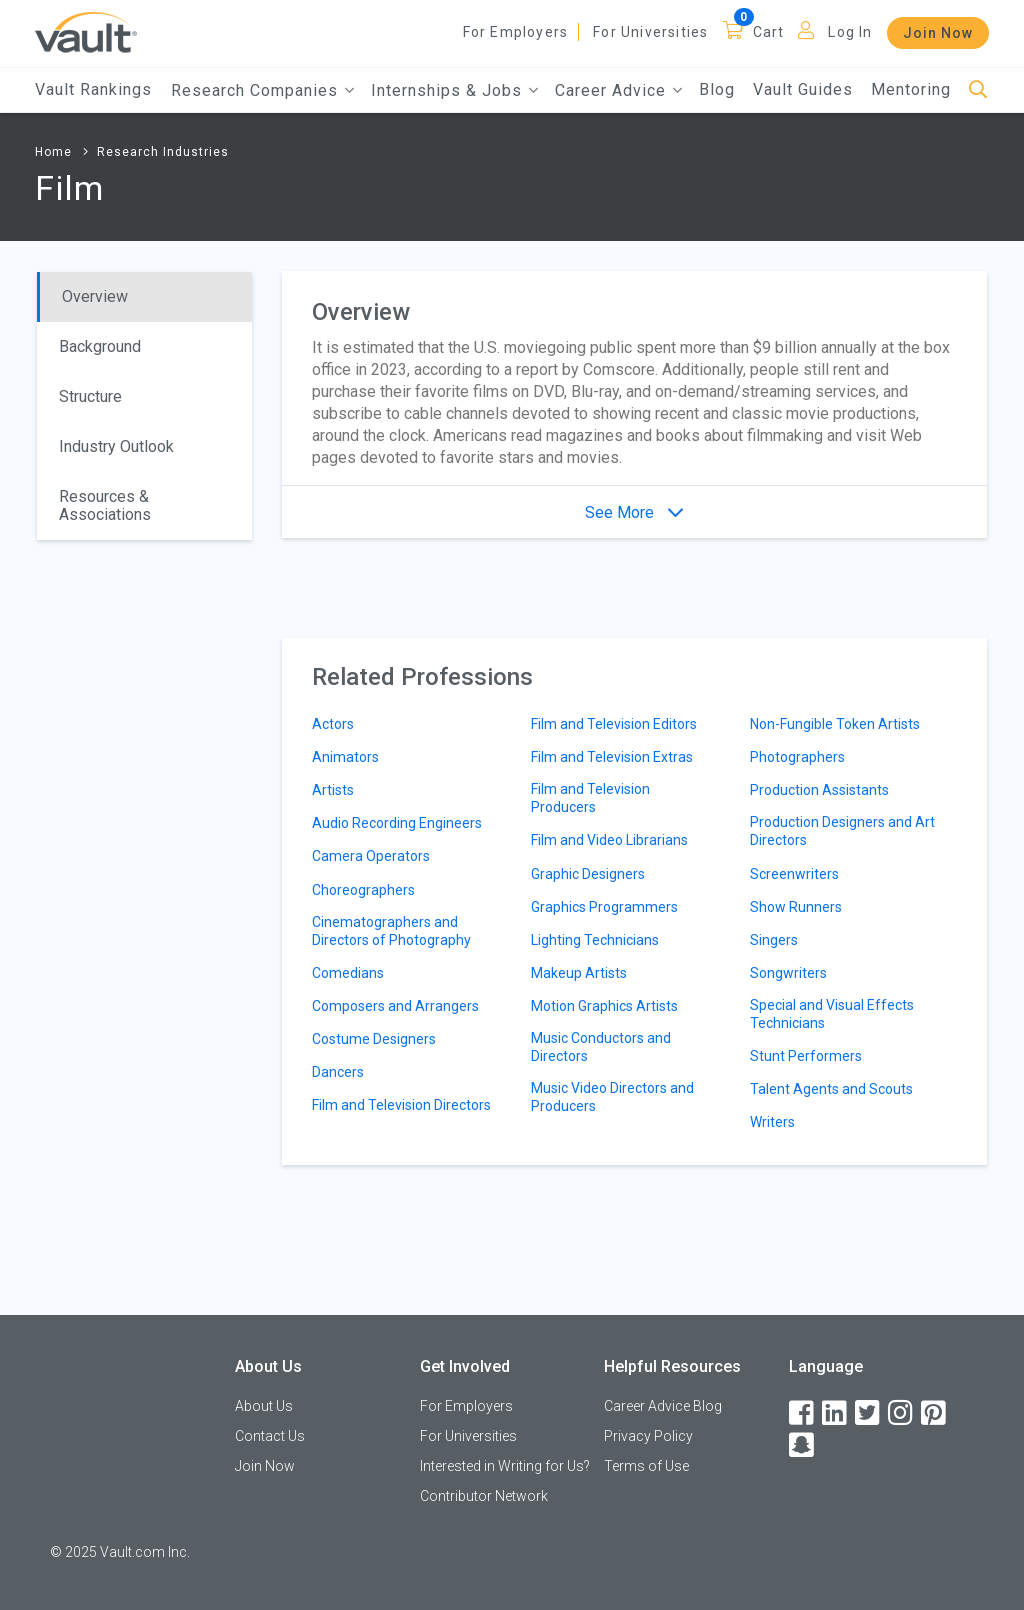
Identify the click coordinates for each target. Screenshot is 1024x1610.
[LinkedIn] (836, 1413)
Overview (95, 296)
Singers (774, 940)
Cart (769, 32)
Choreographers (363, 890)
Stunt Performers (806, 1056)
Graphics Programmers (604, 907)
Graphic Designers (588, 874)
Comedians (348, 973)
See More (634, 512)
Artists (333, 790)
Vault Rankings (93, 89)
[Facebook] (803, 1413)
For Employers (516, 32)
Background (100, 346)
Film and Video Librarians (609, 840)
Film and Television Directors (401, 1105)
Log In (850, 32)
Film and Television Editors (614, 724)
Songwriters (788, 973)
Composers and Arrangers (395, 1006)
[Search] (978, 90)
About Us (264, 1406)
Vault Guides (803, 89)
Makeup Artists (579, 973)
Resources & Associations (105, 505)
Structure (90, 396)
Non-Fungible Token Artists (835, 724)
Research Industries (163, 152)
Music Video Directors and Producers (612, 1097)
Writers (772, 1122)
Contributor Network (484, 1496)
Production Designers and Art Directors (842, 831)
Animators (345, 757)
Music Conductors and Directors (601, 1047)
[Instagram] (902, 1413)
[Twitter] (869, 1413)
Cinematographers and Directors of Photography (391, 931)
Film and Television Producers (590, 798)
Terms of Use (646, 1466)
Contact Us (270, 1436)
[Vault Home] (86, 31)
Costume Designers (374, 1039)
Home (53, 152)
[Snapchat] (803, 1445)
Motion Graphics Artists (604, 1006)
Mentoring (911, 89)
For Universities (650, 32)
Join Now (938, 33)
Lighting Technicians (595, 940)
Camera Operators (371, 856)
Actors (333, 724)
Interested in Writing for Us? (505, 1466)
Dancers (338, 1072)
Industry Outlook (116, 446)
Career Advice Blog (663, 1406)
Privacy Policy (648, 1436)
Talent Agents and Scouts (831, 1089)
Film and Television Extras (612, 757)
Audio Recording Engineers (397, 823)
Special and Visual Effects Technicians (832, 1014)
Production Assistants (819, 790)
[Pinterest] (935, 1413)
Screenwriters (794, 874)
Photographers (797, 757)
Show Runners (796, 907)
